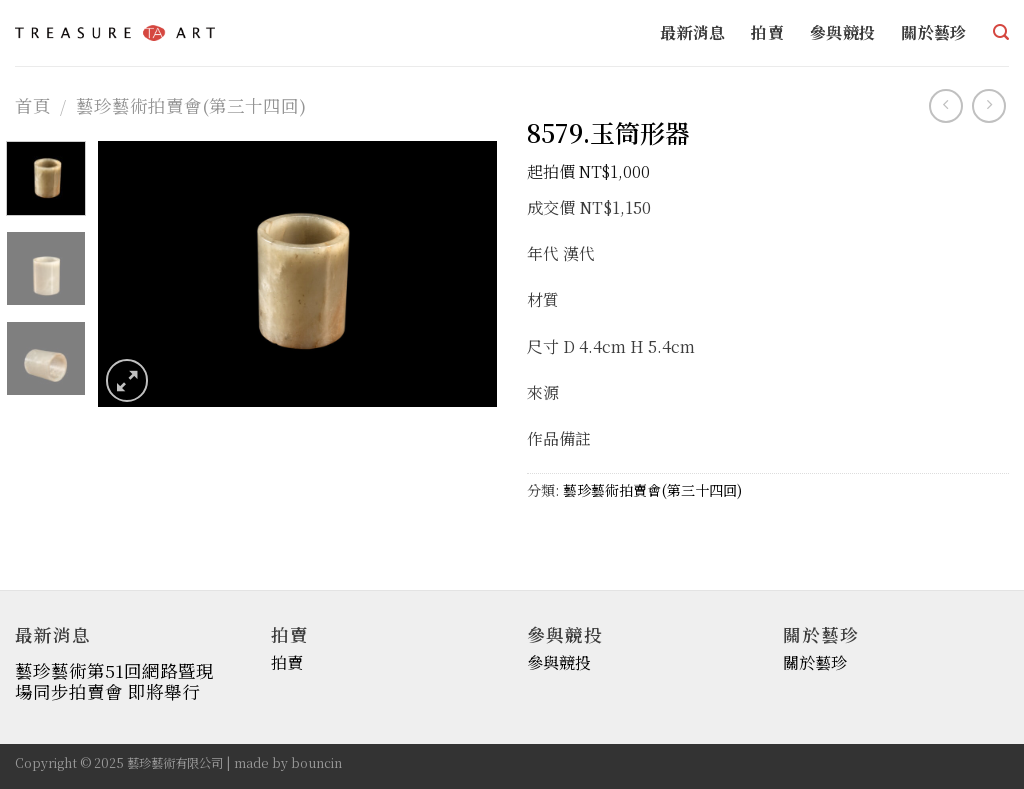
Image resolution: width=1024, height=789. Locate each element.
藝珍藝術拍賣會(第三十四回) (191, 105)
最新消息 (692, 32)
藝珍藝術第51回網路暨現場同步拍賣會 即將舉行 (114, 681)
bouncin (316, 763)
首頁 (33, 105)
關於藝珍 (933, 32)
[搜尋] (1001, 32)
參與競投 (842, 32)
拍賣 (767, 32)
